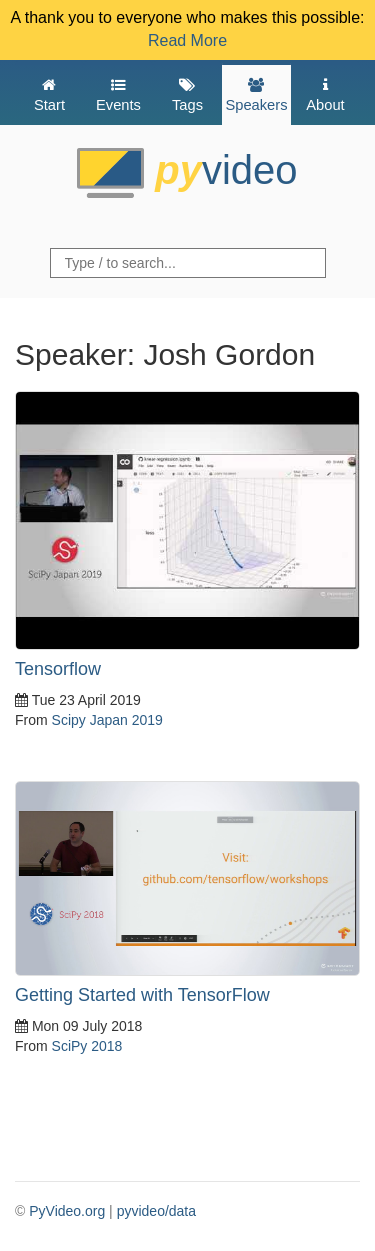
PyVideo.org (67, 1211)
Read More (187, 40)
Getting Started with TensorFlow (142, 995)
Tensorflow (58, 669)
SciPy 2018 (87, 1046)
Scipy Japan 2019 (107, 720)
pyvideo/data (156, 1211)
